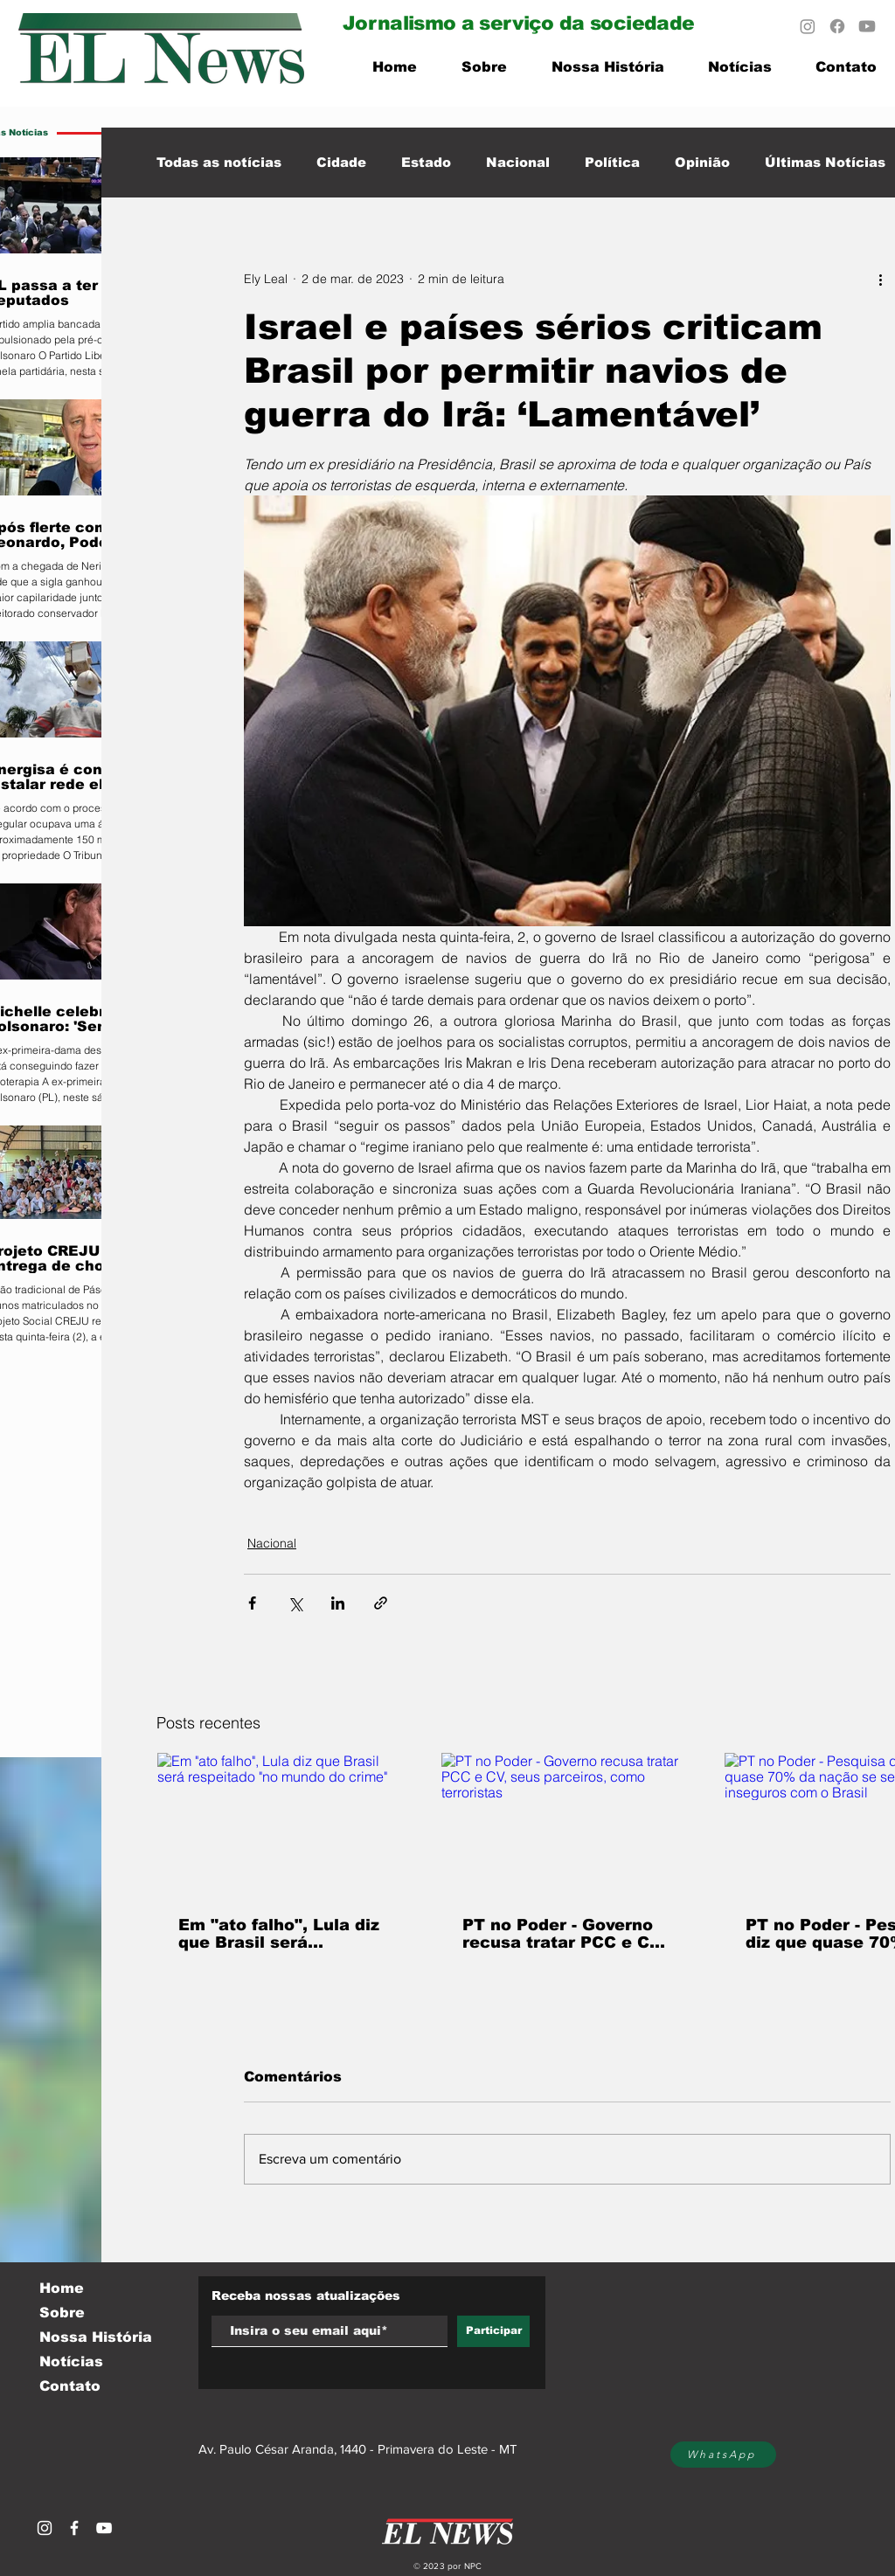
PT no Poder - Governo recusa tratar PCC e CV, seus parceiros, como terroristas (563, 1933)
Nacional (518, 162)
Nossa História (95, 2337)
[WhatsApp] (723, 2454)
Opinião (702, 162)
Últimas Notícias (825, 162)
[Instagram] (807, 26)
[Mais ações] (880, 278)
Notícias (71, 2361)
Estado (426, 162)
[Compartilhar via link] (380, 1603)
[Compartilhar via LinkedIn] (338, 1603)
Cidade (341, 162)
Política (612, 162)
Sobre (62, 2312)
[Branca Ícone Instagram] (44, 2528)
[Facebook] (837, 26)
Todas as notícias (218, 162)
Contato (70, 2386)
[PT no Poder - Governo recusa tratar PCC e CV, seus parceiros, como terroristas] (567, 1823)
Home (61, 2288)
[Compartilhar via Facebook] (252, 1603)
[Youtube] (867, 26)
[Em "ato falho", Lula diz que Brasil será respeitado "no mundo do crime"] (283, 1823)
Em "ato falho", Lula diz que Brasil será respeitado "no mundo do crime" (278, 1933)
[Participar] (493, 2331)
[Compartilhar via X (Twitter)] (295, 1603)
